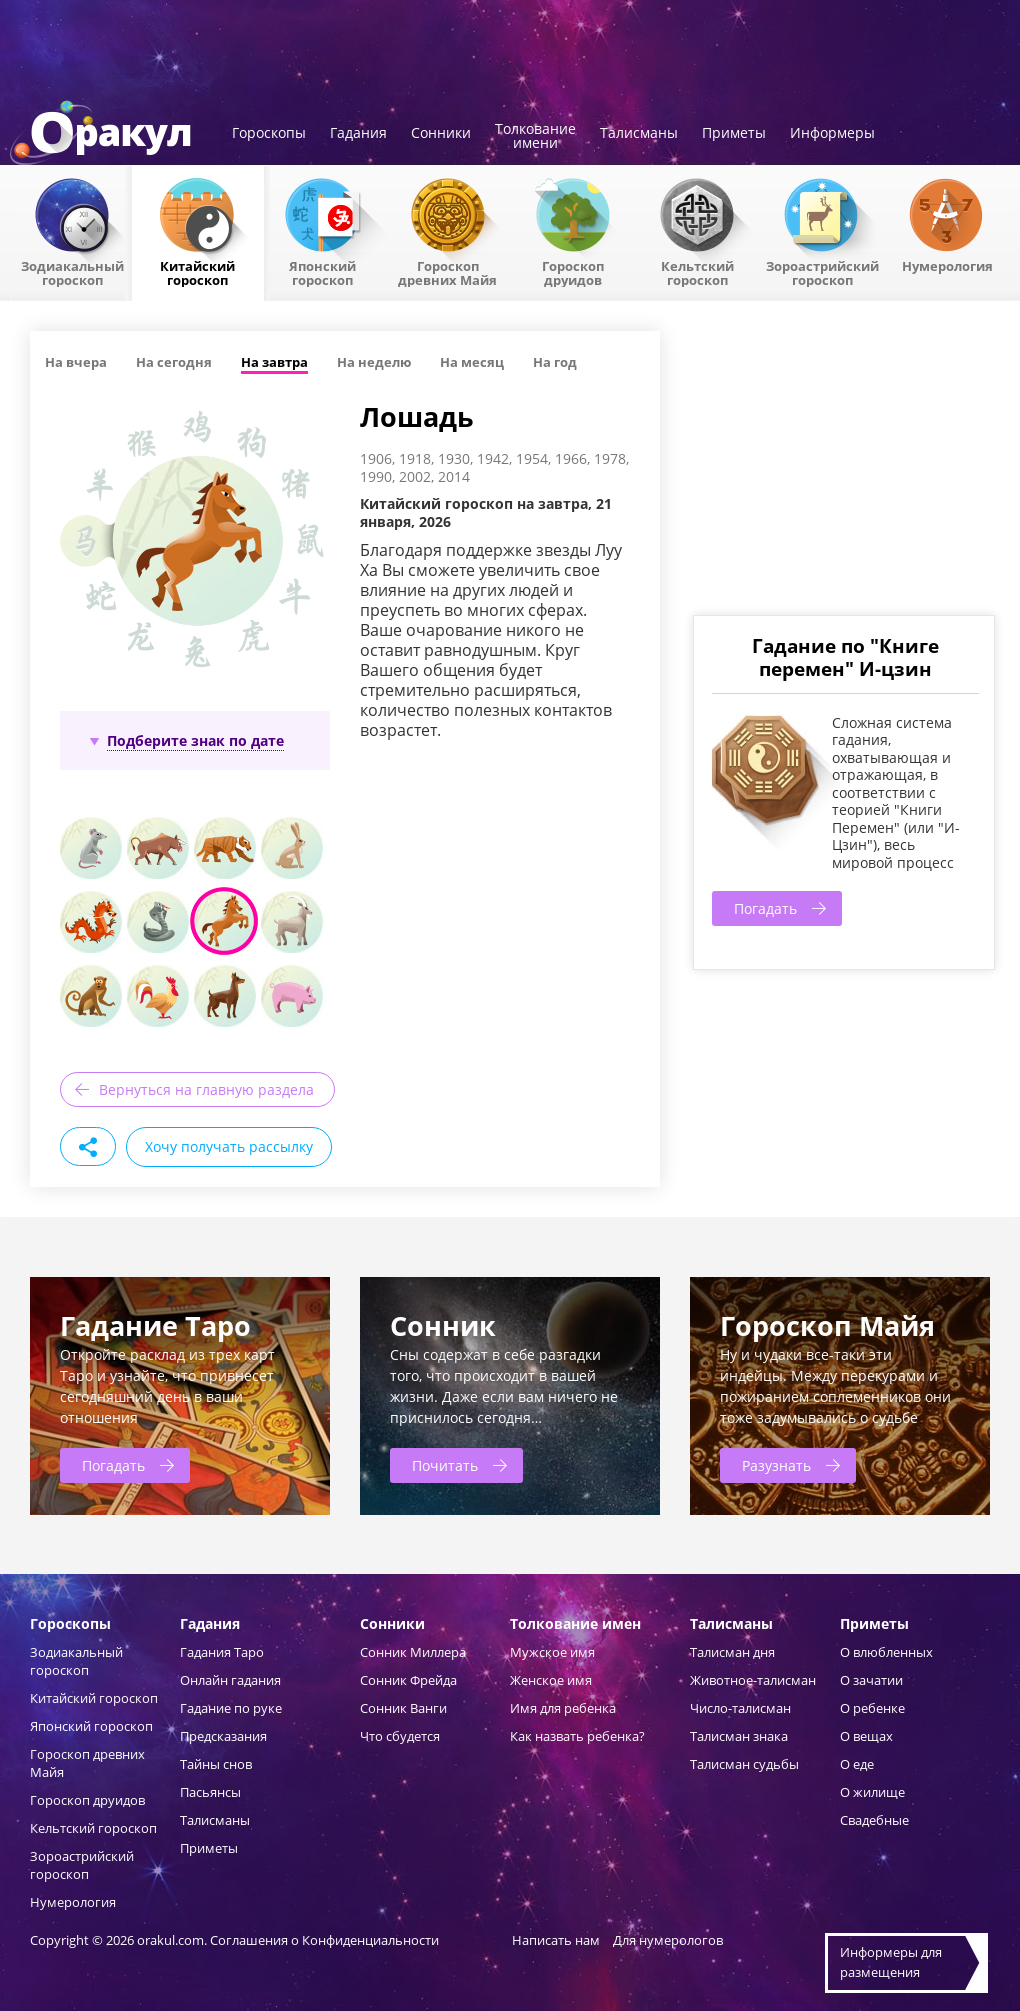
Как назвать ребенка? (577, 1736)
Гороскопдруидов (573, 272)
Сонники (441, 134)
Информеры (832, 134)
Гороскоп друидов (87, 1800)
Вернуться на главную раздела (206, 1089)
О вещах (866, 1736)
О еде (857, 1764)
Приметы (734, 134)
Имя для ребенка (563, 1708)
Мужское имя (552, 1652)
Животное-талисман (753, 1680)
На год (555, 362)
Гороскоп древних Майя (447, 272)
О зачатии (871, 1680)
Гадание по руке (231, 1708)
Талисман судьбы (744, 1764)
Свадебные (874, 1820)
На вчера (76, 362)
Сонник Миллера (413, 1652)
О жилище (872, 1792)
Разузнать (776, 1465)
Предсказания (223, 1736)
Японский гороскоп (322, 272)
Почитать (445, 1465)
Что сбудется (400, 1736)
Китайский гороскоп (197, 272)
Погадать (765, 908)
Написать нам (556, 1940)
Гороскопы (269, 134)
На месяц (472, 362)
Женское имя (551, 1680)
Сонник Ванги (403, 1708)
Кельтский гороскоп (697, 272)
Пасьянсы (210, 1792)
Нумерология (947, 265)
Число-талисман (740, 1708)
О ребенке (872, 1708)
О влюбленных (886, 1652)
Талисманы (639, 134)
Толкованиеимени (535, 137)
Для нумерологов (668, 1940)
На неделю (374, 362)
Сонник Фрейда (408, 1680)
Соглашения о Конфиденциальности (326, 1940)
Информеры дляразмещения (891, 1962)
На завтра (274, 362)
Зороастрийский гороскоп (822, 272)
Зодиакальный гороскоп (72, 272)
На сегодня (174, 362)
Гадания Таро (222, 1652)
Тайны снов (216, 1764)
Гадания (358, 134)
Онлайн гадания (230, 1680)
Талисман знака (739, 1736)
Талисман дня (732, 1652)
